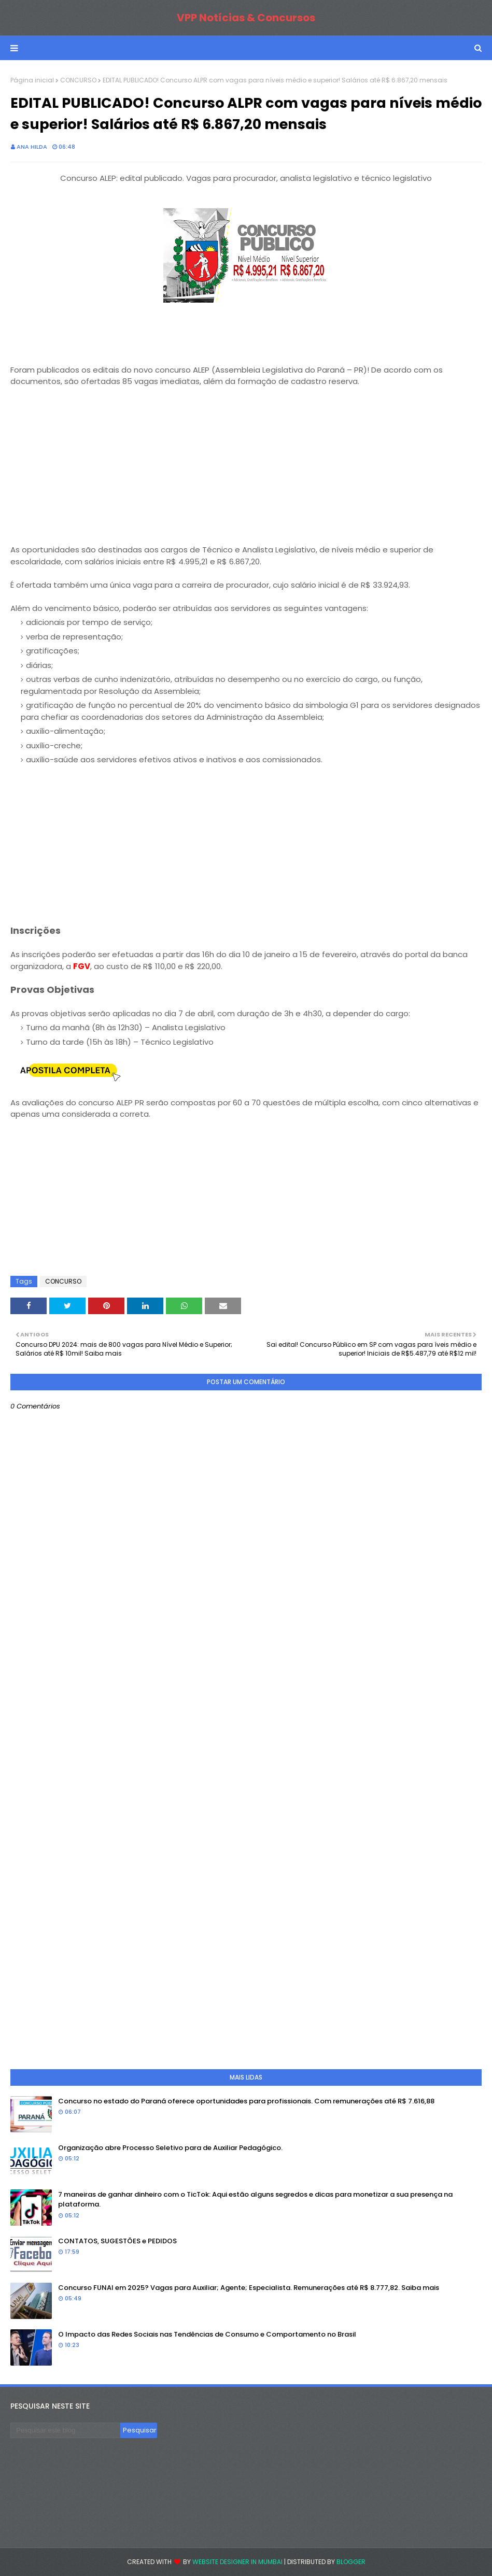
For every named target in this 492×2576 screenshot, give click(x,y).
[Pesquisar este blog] (65, 2430)
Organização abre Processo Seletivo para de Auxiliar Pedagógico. (170, 2148)
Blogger (351, 2561)
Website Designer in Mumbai (237, 2561)
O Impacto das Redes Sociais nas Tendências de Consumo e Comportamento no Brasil (207, 2334)
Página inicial (32, 80)
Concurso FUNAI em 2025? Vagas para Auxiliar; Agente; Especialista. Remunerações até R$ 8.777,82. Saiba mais (248, 2288)
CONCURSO (78, 80)
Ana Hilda (32, 147)
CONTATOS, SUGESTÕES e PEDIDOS (117, 2241)
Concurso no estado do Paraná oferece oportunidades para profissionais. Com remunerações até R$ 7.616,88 (246, 2101)
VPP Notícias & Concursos (246, 17)
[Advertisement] (246, 471)
